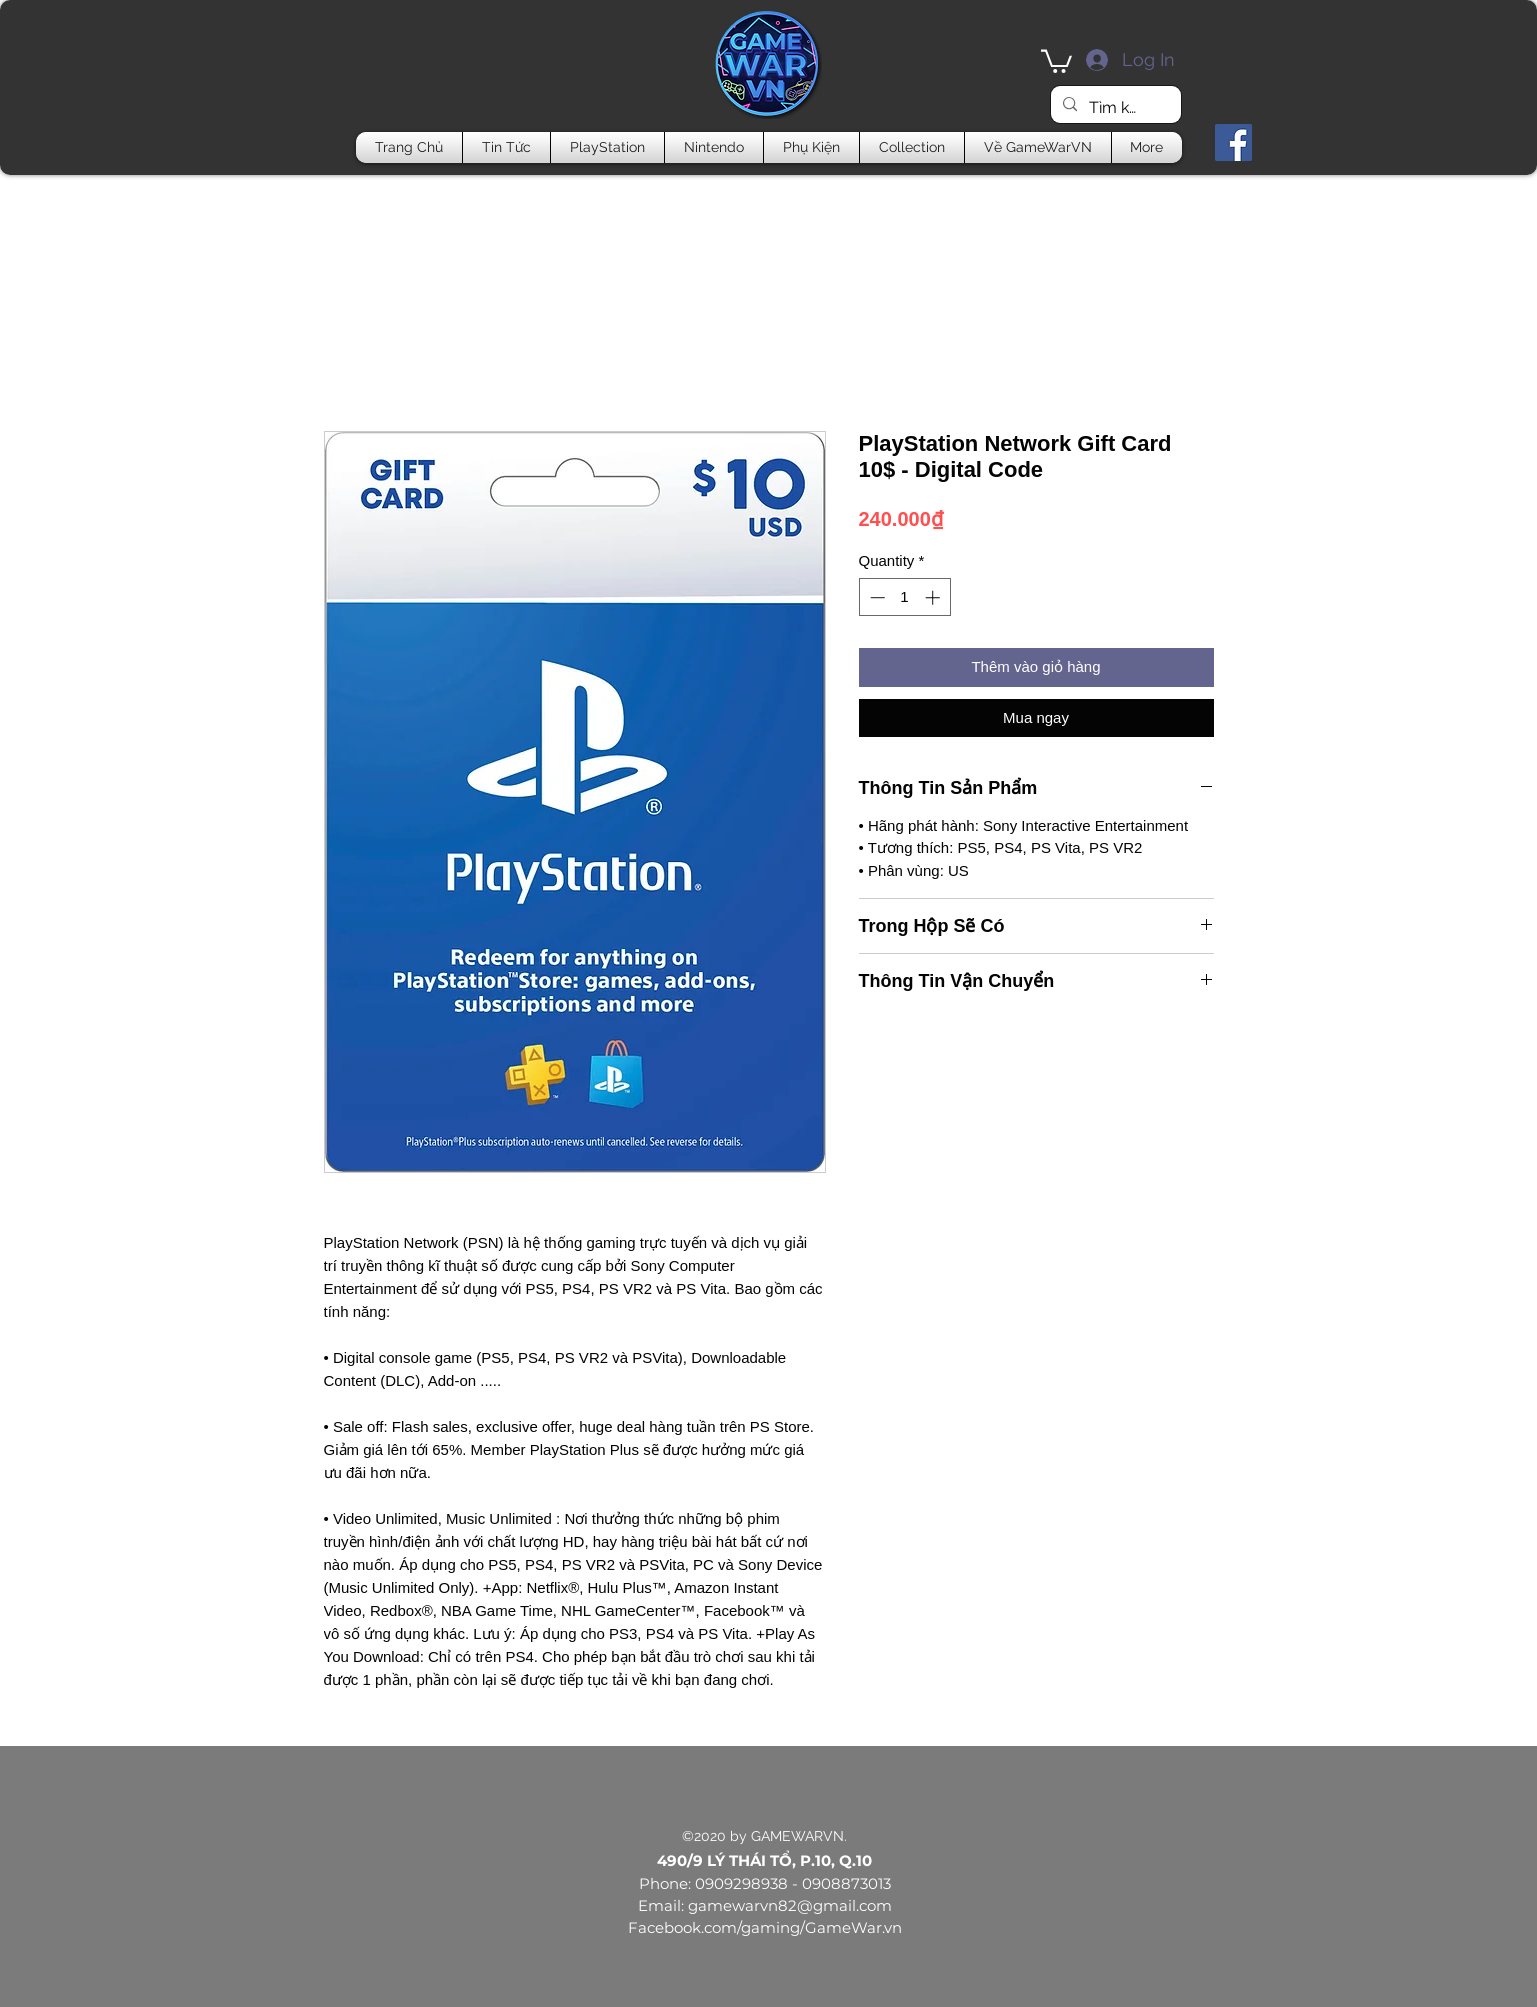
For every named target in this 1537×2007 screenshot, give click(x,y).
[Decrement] (875, 597)
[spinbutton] (904, 597)
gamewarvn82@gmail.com (790, 1905)
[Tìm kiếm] (1114, 108)
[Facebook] (1233, 142)
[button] (1056, 60)
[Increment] (934, 597)
